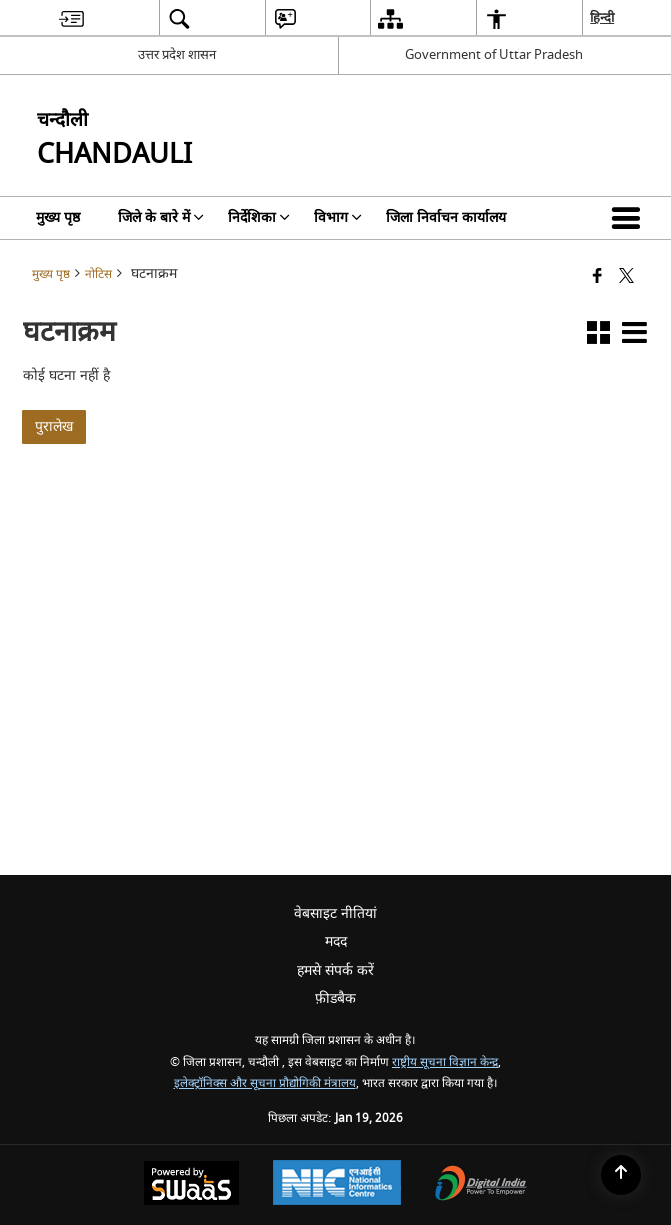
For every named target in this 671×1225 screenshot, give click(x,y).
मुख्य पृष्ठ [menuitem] (58, 217)
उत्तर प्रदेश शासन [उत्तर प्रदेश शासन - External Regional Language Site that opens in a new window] (177, 54)
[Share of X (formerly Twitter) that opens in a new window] (626, 277)
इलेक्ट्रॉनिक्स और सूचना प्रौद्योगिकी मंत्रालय (265, 1083)
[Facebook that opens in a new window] (597, 277)
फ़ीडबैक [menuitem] (335, 998)
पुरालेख (54, 426)
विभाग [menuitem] (338, 217)
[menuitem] (71, 18)
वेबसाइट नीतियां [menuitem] (335, 913)
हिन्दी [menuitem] (602, 17)
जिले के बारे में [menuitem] (161, 217)
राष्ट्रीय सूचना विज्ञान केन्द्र (445, 1062)
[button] (630, 218)
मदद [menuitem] (336, 941)
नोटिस (98, 274)
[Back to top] (621, 1175)
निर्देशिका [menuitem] (259, 217)
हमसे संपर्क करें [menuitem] (335, 970)
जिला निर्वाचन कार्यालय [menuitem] (446, 217)
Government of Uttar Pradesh (494, 54)
